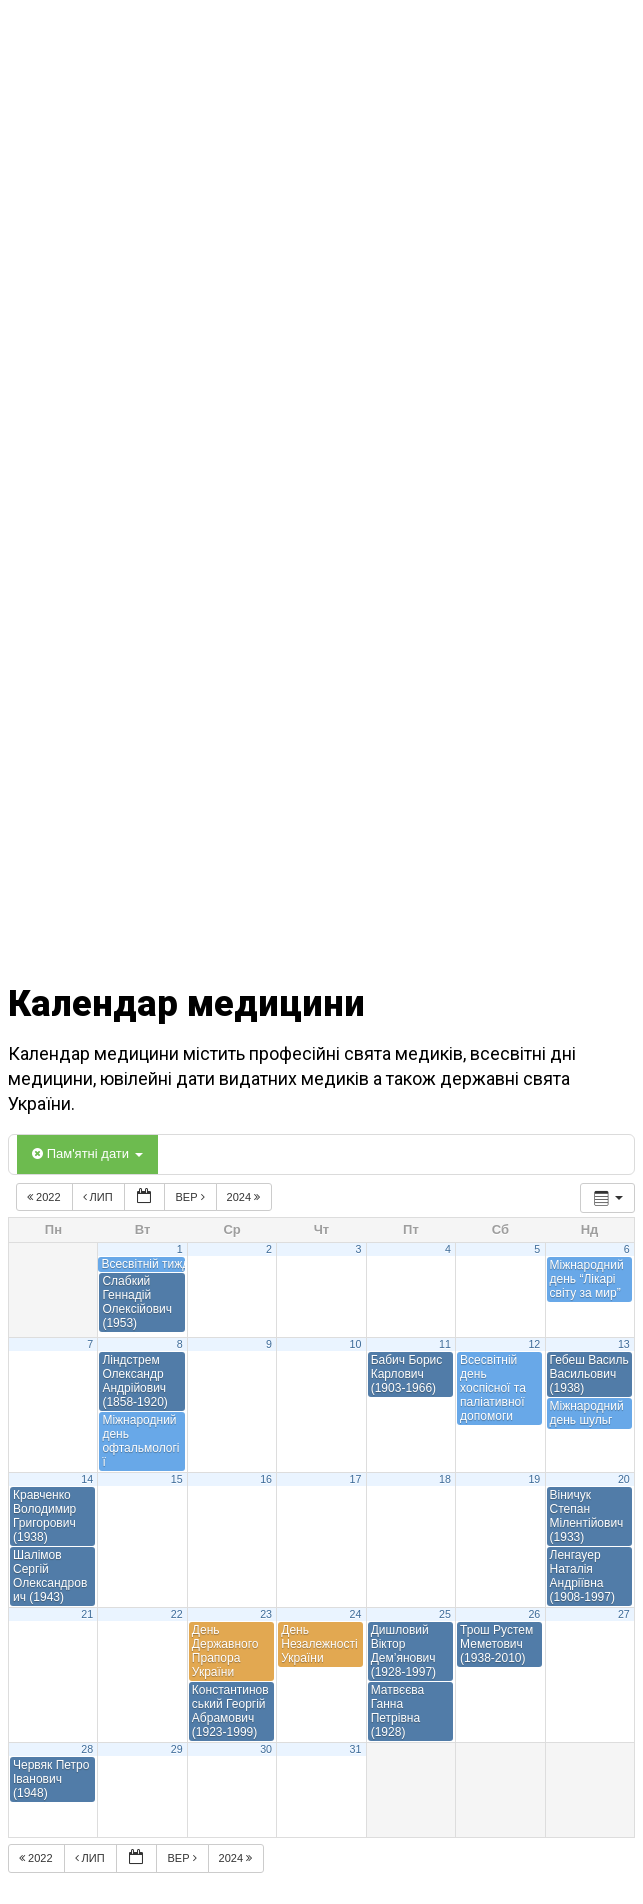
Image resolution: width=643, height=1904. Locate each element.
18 (445, 1479)
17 (356, 1479)
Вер (191, 1197)
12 (534, 1344)
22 (177, 1614)
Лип (99, 1197)
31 (356, 1749)
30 (266, 1749)
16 (266, 1479)
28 (87, 1749)
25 (445, 1614)
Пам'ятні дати (87, 1153)
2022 (45, 1197)
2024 (245, 1197)
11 (445, 1344)
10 (356, 1344)
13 (624, 1344)
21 (87, 1614)
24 (356, 1614)
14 (87, 1479)
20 (624, 1479)
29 (177, 1749)
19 (534, 1479)
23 (266, 1614)
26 (534, 1614)
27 (624, 1614)
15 (177, 1479)
